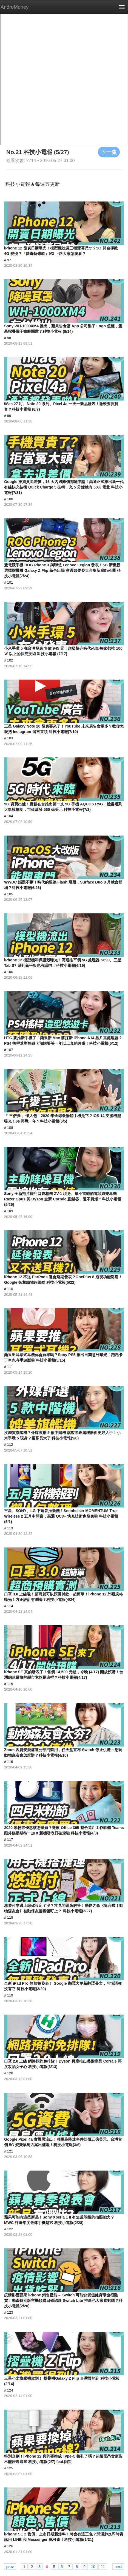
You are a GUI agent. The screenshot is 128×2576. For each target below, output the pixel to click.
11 (103, 2566)
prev (10, 2566)
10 (93, 2566)
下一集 (109, 152)
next (118, 2566)
